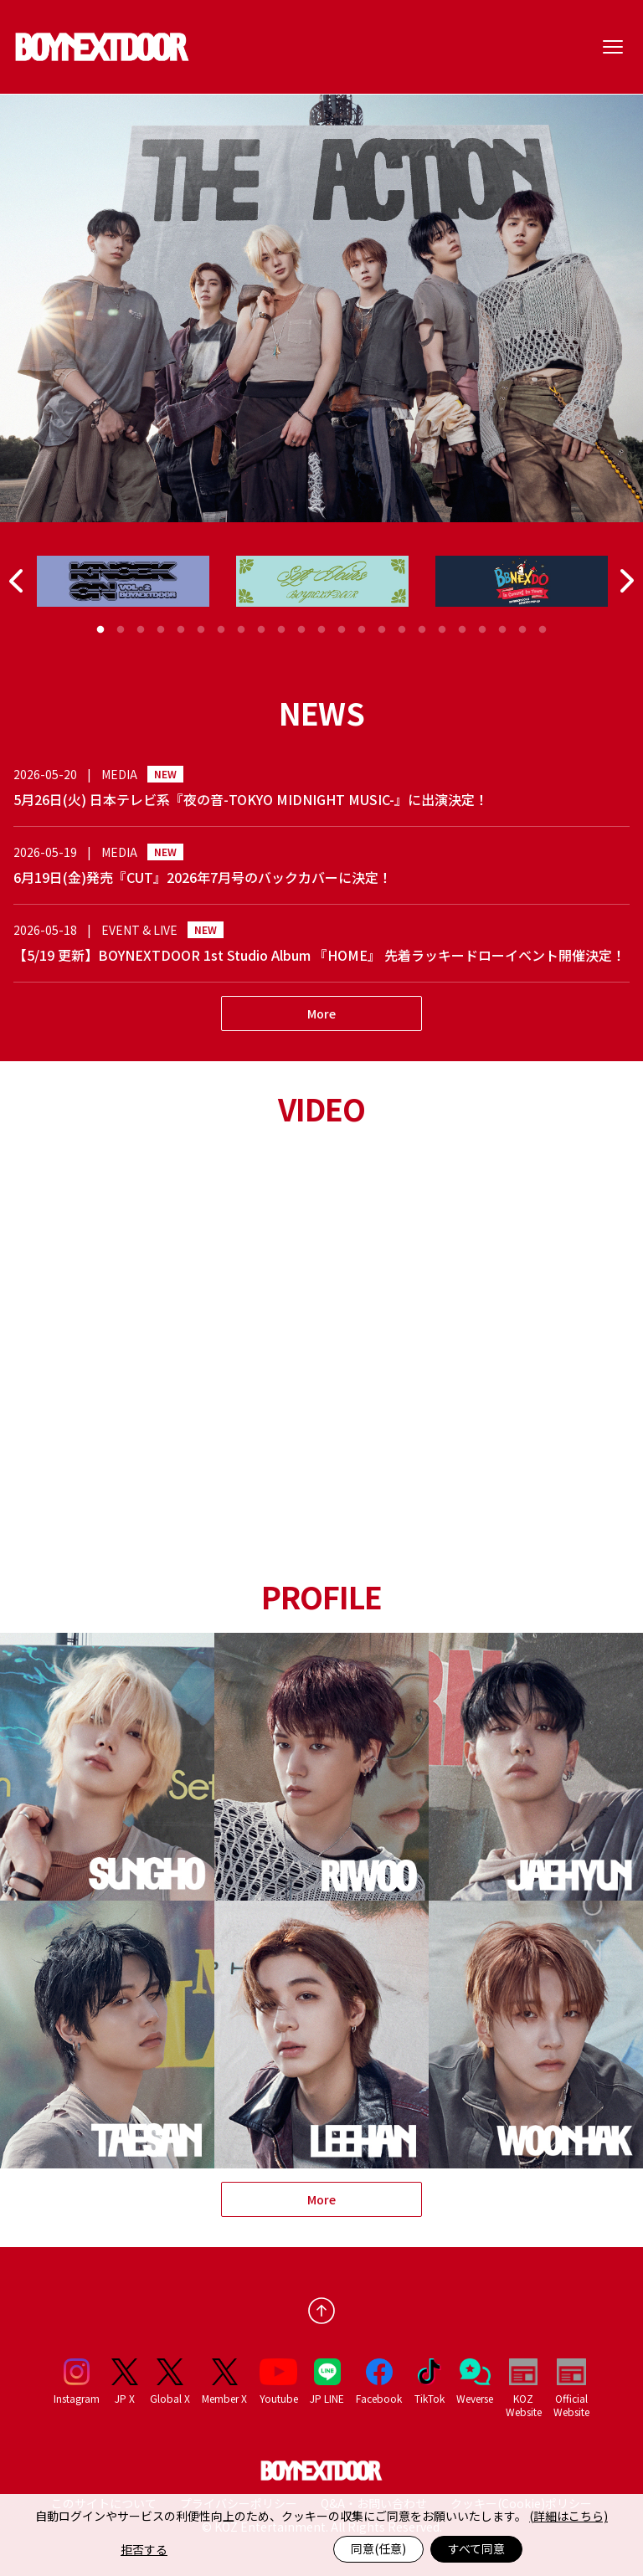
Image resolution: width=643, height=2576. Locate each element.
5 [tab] (180, 630)
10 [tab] (281, 630)
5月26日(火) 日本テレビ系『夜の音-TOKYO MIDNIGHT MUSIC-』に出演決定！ (250, 799)
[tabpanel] (123, 581)
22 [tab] (522, 630)
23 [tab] (542, 630)
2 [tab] (120, 630)
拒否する (144, 2549)
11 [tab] (301, 630)
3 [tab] (140, 630)
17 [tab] (422, 630)
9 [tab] (261, 630)
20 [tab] (482, 630)
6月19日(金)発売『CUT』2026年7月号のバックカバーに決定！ (202, 877)
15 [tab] (381, 630)
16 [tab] (402, 630)
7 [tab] (221, 630)
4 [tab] (160, 630)
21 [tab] (502, 630)
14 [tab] (361, 630)
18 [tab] (442, 630)
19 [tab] (462, 630)
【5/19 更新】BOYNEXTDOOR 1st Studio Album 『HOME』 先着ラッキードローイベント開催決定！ (319, 955)
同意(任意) (378, 2548)
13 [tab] (341, 630)
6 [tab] (201, 630)
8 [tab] (241, 630)
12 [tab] (321, 630)
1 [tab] (100, 630)
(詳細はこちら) (568, 2515)
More (321, 1013)
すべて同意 (476, 2548)
